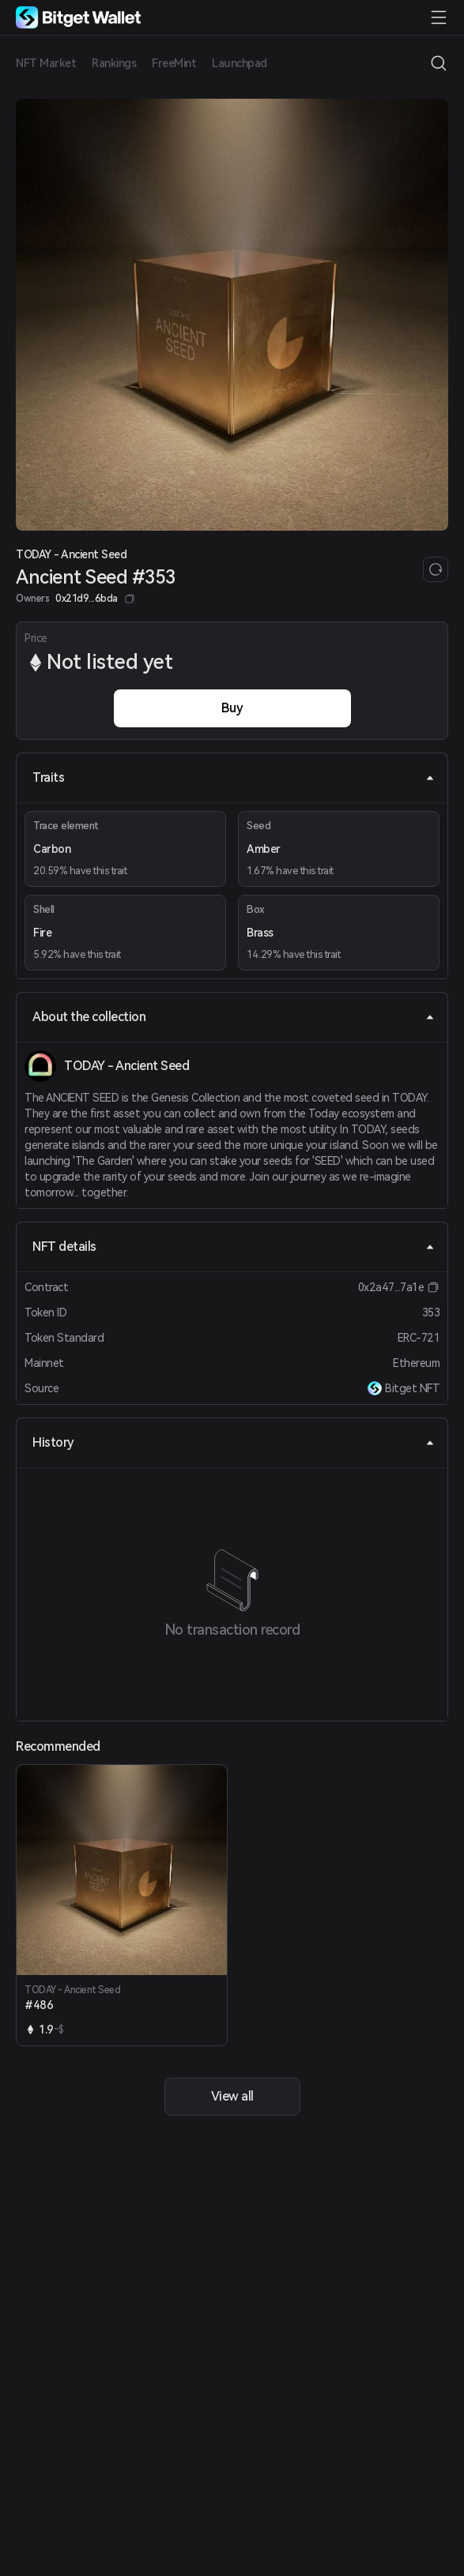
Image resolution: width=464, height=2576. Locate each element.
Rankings (114, 63)
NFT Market (46, 63)
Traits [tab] (233, 777)
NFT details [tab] (233, 1246)
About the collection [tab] (233, 1016)
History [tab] (233, 1442)
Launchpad (239, 63)
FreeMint (174, 63)
